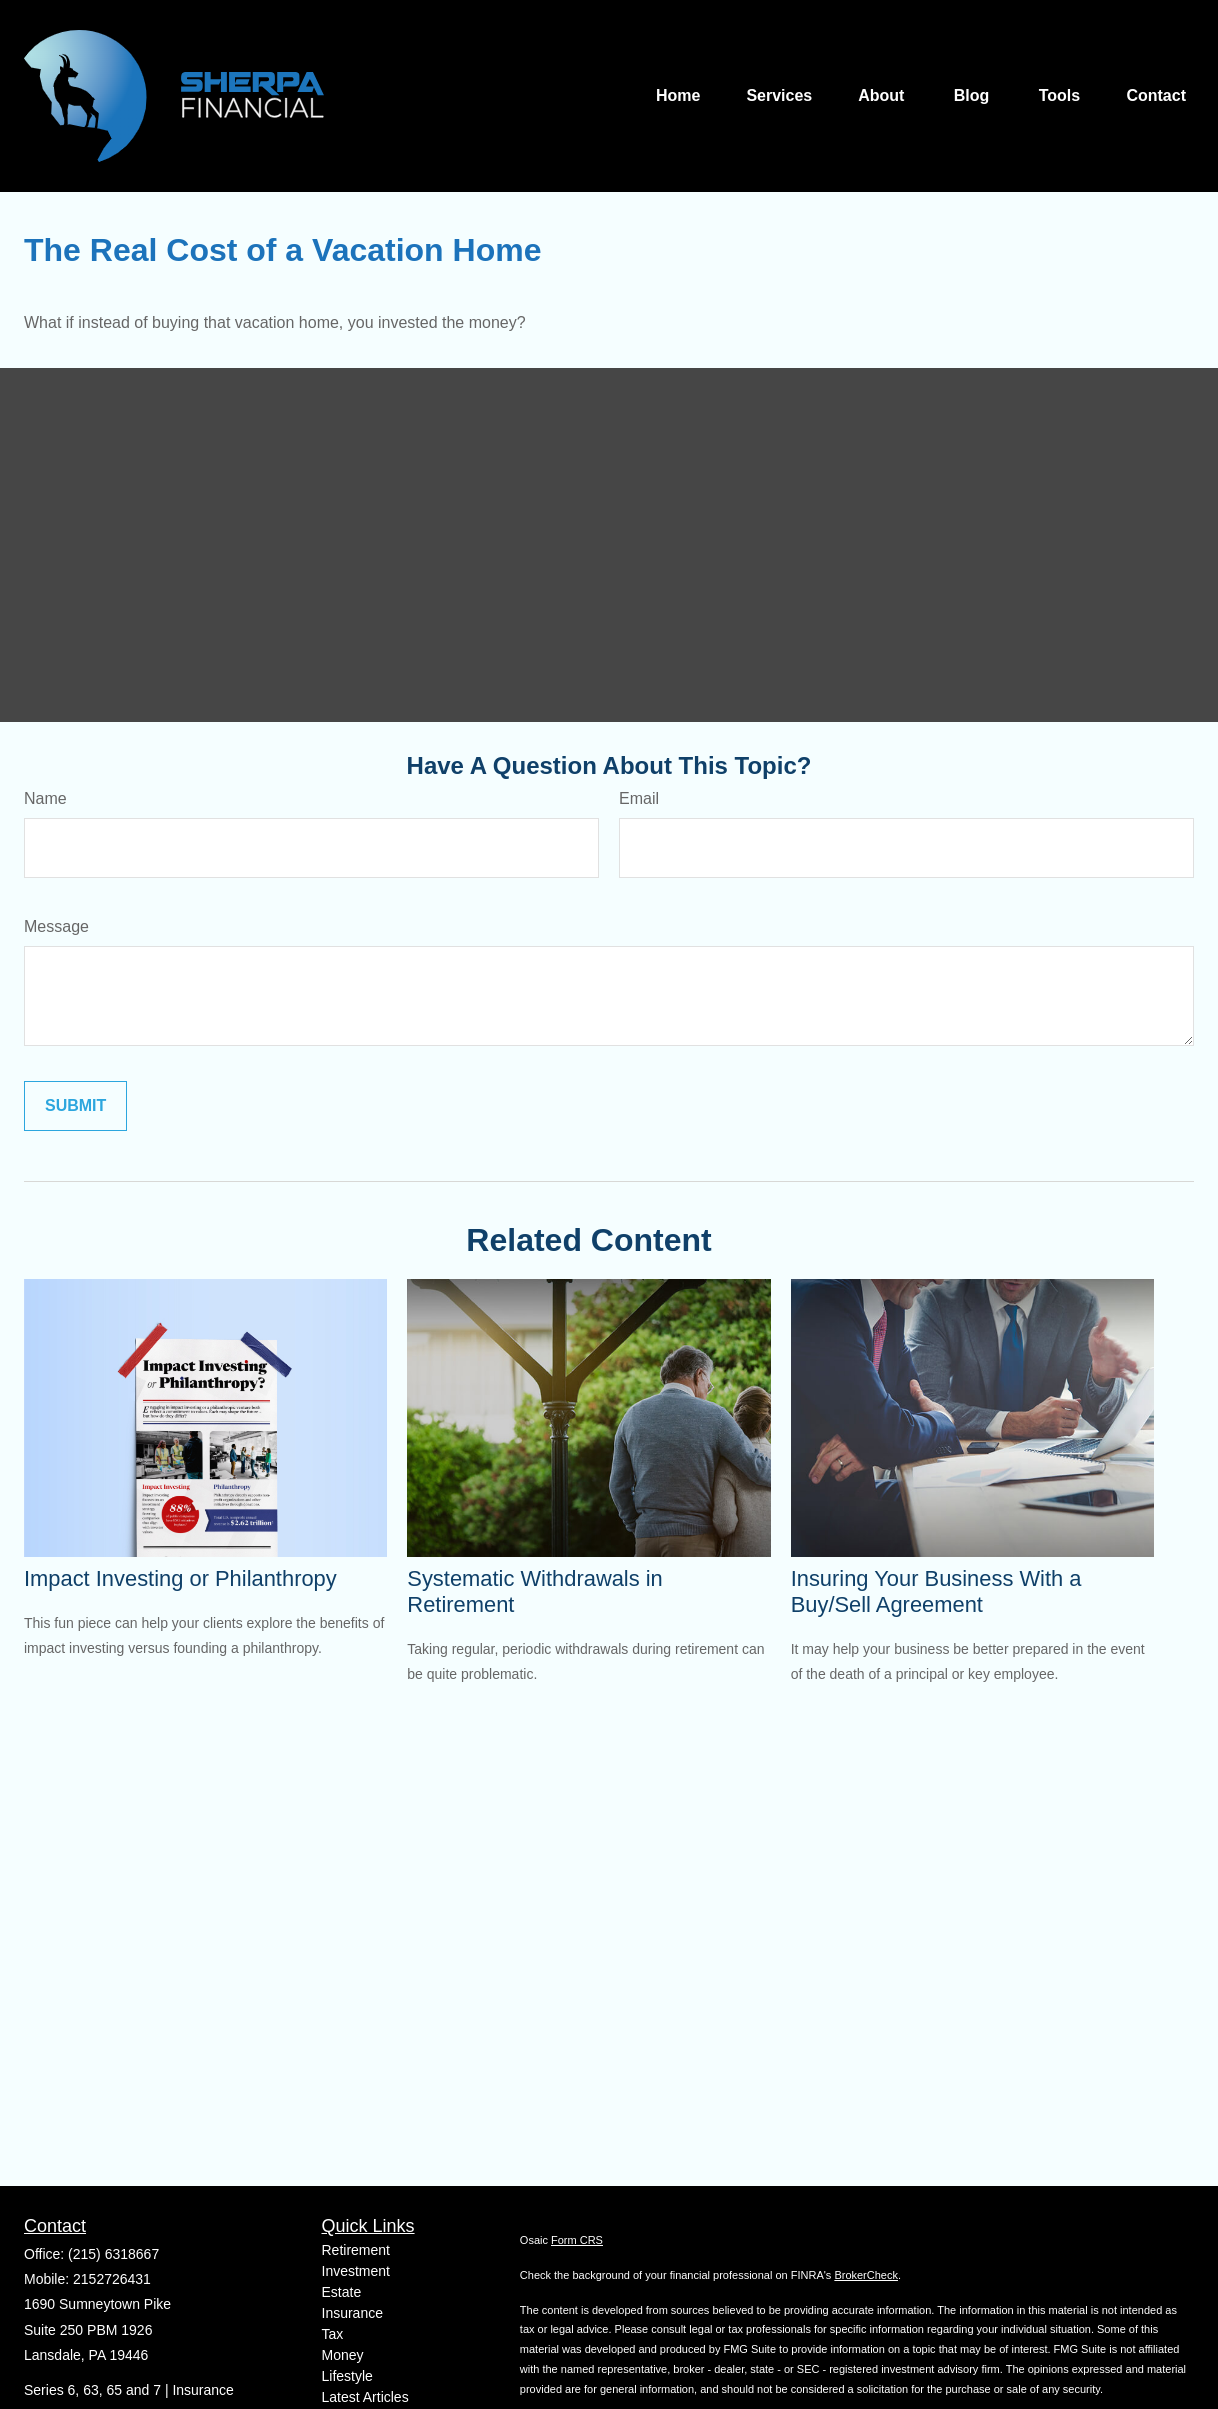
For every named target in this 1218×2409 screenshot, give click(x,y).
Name (45, 798)
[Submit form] (75, 1106)
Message (56, 926)
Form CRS (577, 2240)
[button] (678, 96)
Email (639, 798)
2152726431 (112, 2279)
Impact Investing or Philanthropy (180, 1578)
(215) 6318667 (113, 2254)
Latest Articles (365, 2397)
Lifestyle (347, 2376)
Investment (356, 2271)
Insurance (352, 2313)
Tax (333, 2334)
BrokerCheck (866, 2275)
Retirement (356, 2250)
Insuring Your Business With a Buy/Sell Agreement (936, 1591)
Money (343, 2355)
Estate (342, 2292)
